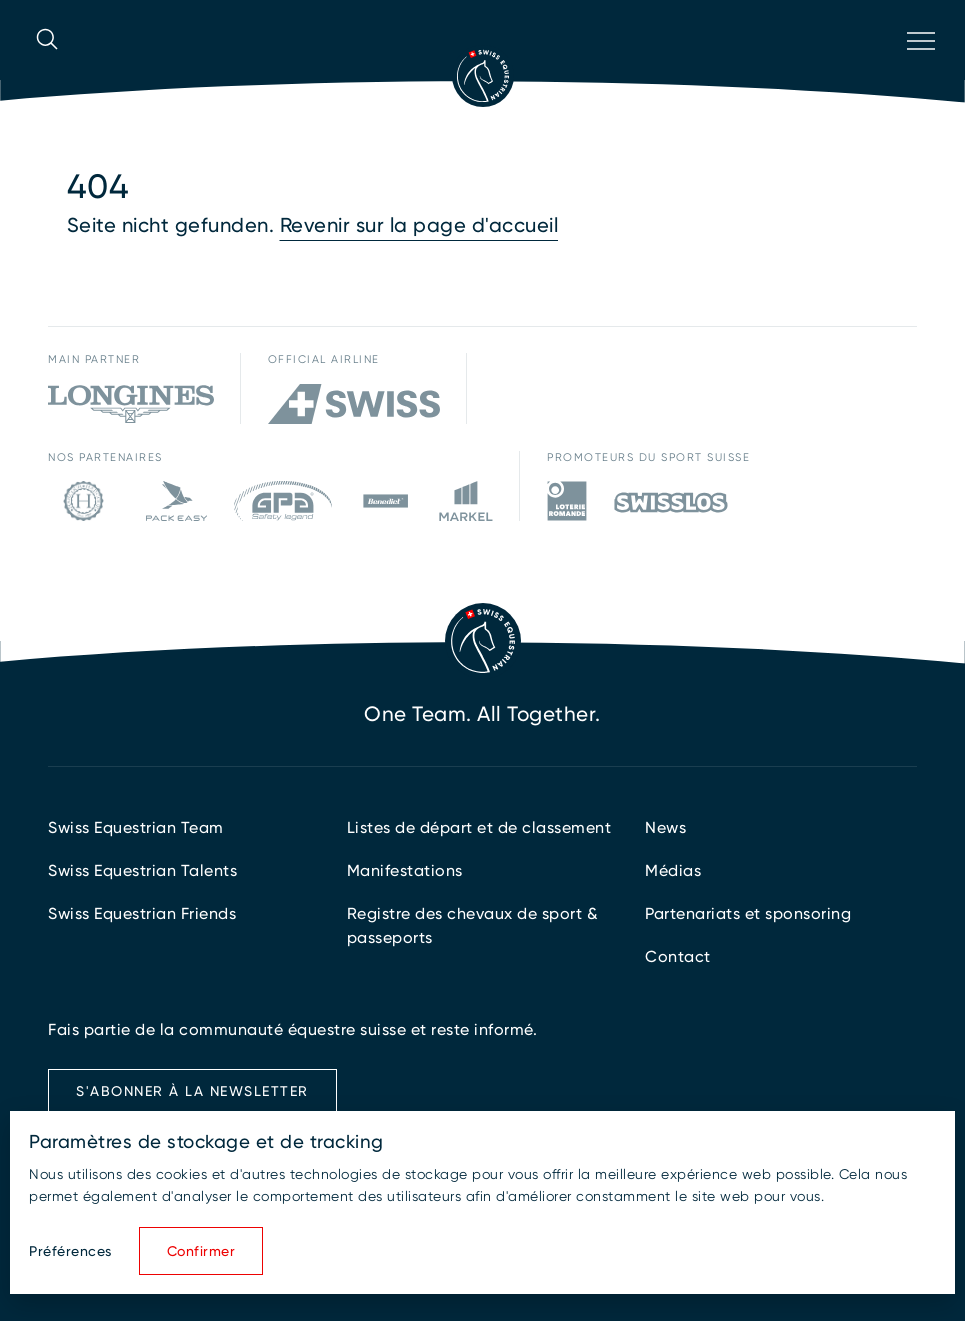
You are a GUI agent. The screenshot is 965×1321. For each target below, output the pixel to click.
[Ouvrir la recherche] (47, 67)
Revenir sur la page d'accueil (419, 225)
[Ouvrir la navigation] (919, 67)
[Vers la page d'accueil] (483, 76)
